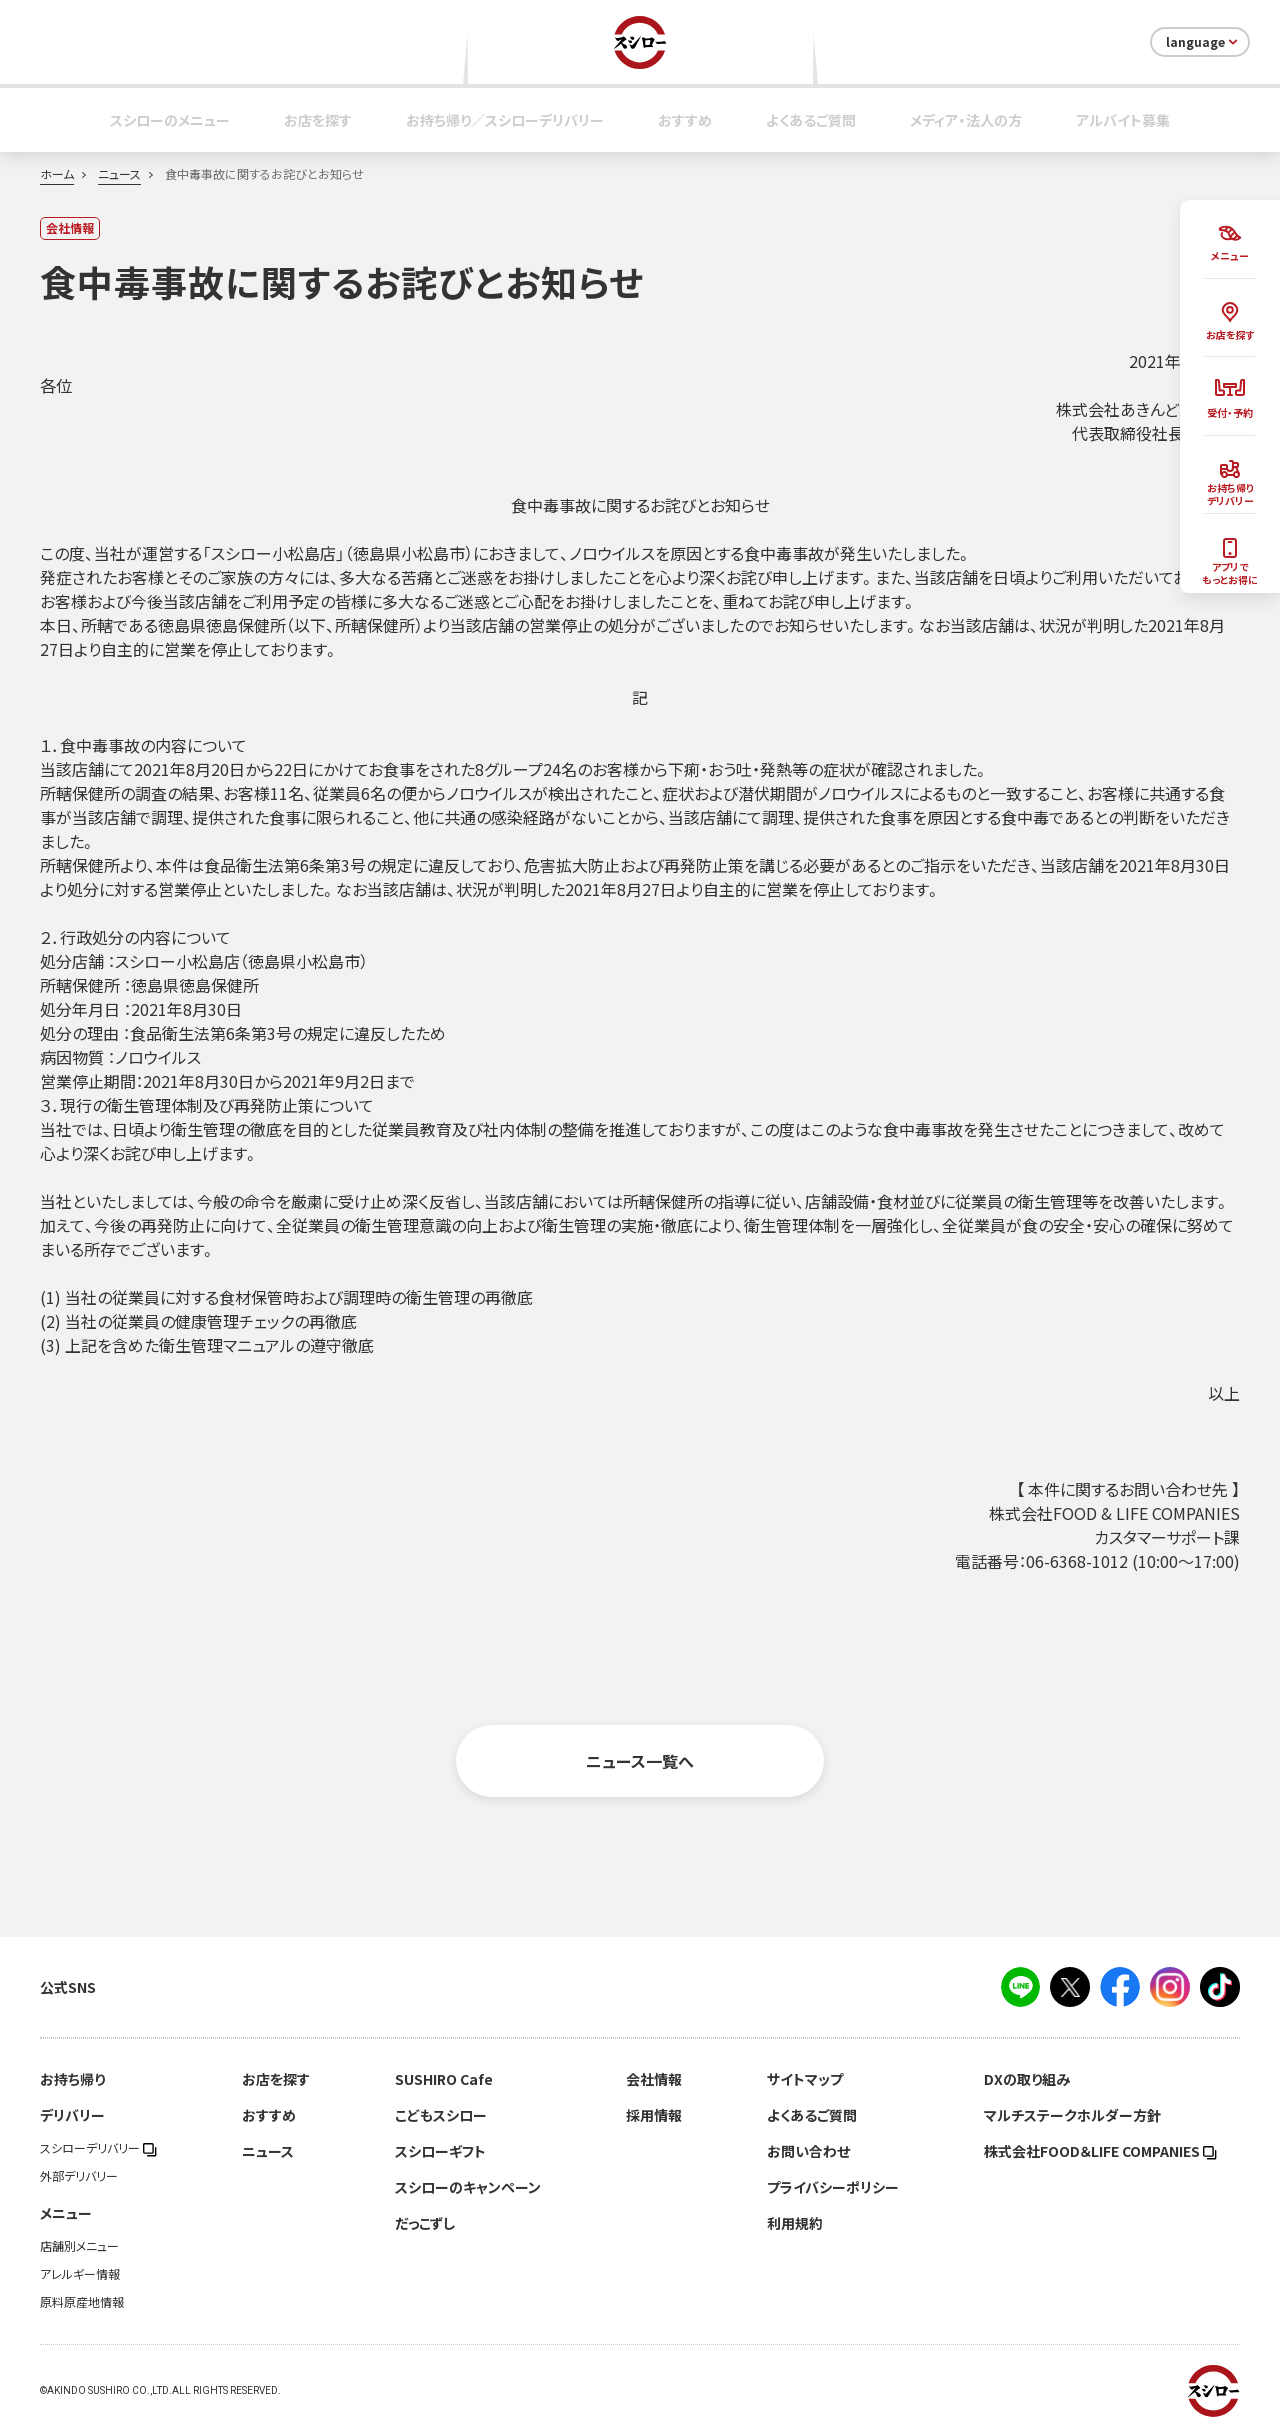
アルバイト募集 (1123, 120)
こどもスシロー (441, 2115)
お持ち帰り (72, 2079)
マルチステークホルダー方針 (1072, 2115)
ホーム (57, 174)
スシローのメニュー (170, 120)
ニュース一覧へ (640, 1761)
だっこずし (425, 2223)
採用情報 (654, 2115)
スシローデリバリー (98, 2148)
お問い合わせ (808, 2151)
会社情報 (654, 2079)
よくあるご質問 (811, 120)
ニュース (119, 174)
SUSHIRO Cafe (444, 2079)
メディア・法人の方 (966, 120)
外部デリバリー (79, 2176)
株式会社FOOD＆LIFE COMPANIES (1100, 2151)
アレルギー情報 (80, 2274)
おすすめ (685, 120)
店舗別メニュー (79, 2246)
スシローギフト (440, 2151)
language (1203, 42)
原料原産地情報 (82, 2302)
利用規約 (795, 2223)
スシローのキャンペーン (468, 2187)
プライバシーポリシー (833, 2187)
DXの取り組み (1027, 2079)
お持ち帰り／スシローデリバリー (505, 120)
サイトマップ (805, 2079)
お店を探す (318, 120)
